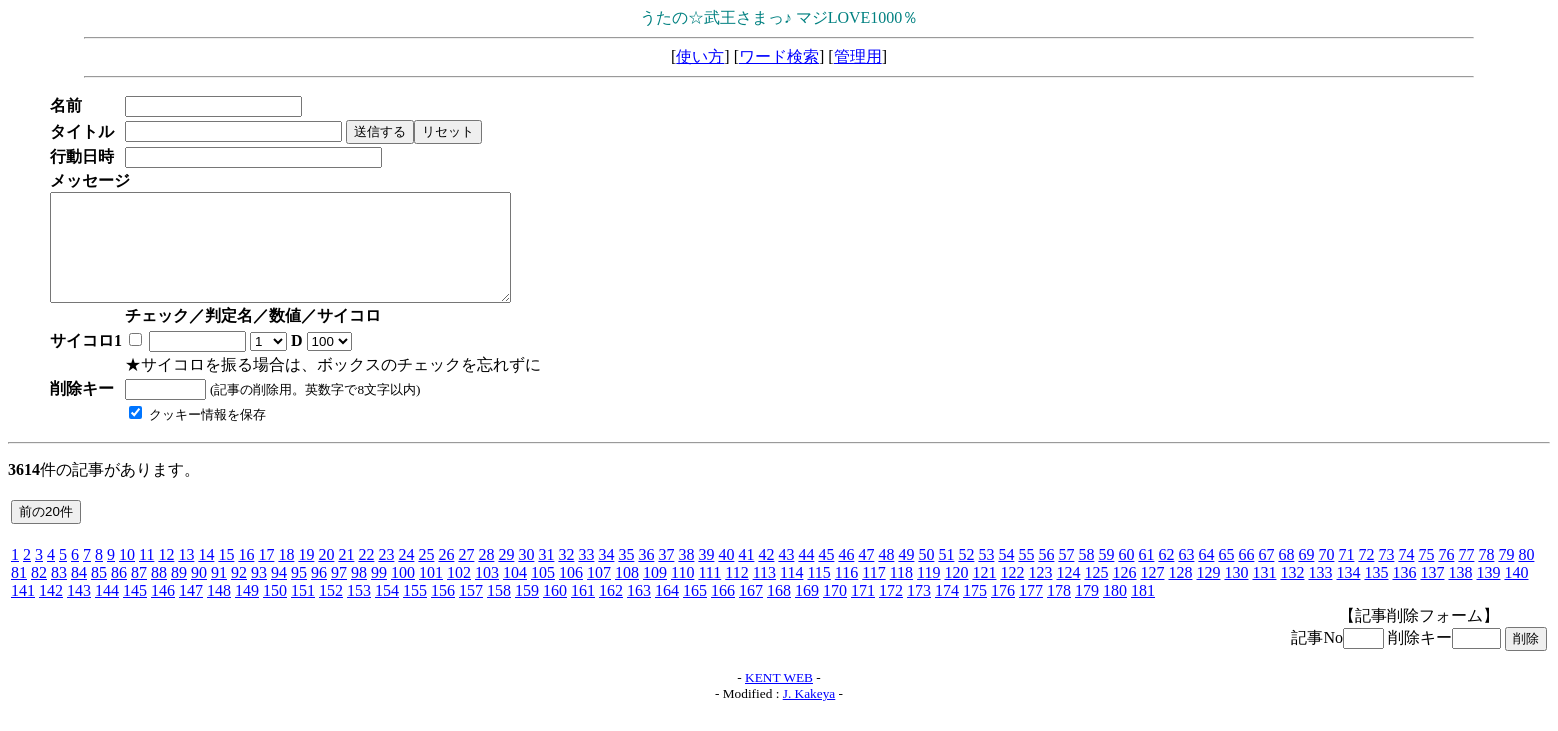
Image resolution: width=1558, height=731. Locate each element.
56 (1046, 575)
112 (736, 593)
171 (863, 611)
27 (466, 575)
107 (599, 593)
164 (667, 611)
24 (406, 575)
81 (19, 593)
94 (279, 593)
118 (901, 593)
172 (891, 611)
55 (1026, 575)
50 (926, 575)
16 (246, 575)
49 (906, 575)
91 (219, 593)
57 (1066, 575)
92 (239, 593)
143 (79, 611)
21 (346, 575)
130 (1236, 593)
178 (1059, 611)
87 (139, 593)
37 (666, 575)
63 (1186, 575)
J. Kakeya (809, 714)
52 (966, 575)
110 (682, 593)
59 (1106, 575)
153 (359, 611)
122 (1012, 593)
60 (1126, 575)
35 (626, 575)
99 (379, 593)
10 (127, 575)
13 (186, 575)
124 (1068, 593)
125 (1096, 593)
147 (191, 611)
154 (387, 611)
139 (1488, 593)
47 (866, 575)
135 (1376, 593)
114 (791, 593)
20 (326, 575)
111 (709, 593)
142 (51, 611)
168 (779, 611)
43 (786, 575)
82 (39, 593)
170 (835, 611)
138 (1460, 593)
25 (426, 575)
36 (646, 575)
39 (706, 575)
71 (1346, 575)
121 (984, 593)
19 (306, 575)
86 (119, 593)
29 (506, 575)
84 (79, 593)
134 (1348, 593)
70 (1326, 575)
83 (59, 593)
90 (199, 593)
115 (818, 593)
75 (1426, 575)
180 (1115, 611)
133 (1320, 593)
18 (286, 575)
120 (956, 593)
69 (1306, 575)
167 (751, 611)
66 (1246, 575)
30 (526, 575)
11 (146, 575)
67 (1266, 575)
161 (583, 611)
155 (415, 611)
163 (639, 611)
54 (1006, 575)
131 (1264, 593)
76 (1446, 575)
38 (686, 575)
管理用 (858, 56)
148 (219, 611)
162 (611, 611)
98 (359, 593)
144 (107, 611)
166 (723, 611)
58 (1086, 575)
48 (886, 575)
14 (206, 575)
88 (159, 593)
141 (23, 611)
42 (766, 575)
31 (546, 575)
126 (1124, 593)
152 (331, 611)
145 (135, 611)
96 (319, 593)
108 (627, 593)
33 (586, 575)
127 (1152, 593)
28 (486, 575)
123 (1040, 593)
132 (1292, 593)
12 (166, 575)
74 (1406, 575)
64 (1206, 575)
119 (928, 593)
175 (975, 611)
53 (986, 575)
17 (266, 575)
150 (275, 611)
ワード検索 (779, 56)
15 (226, 575)
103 (487, 593)
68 (1286, 575)
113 (764, 593)
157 (471, 611)
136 (1404, 593)
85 (99, 593)
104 (515, 593)
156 (443, 611)
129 (1208, 593)
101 (431, 593)
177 (1031, 611)
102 (459, 593)
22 (366, 575)
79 (1506, 575)
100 (403, 593)
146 (163, 611)
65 (1226, 575)
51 (946, 575)
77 (1466, 575)
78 (1486, 575)
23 (386, 575)
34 (606, 575)
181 (1143, 611)
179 (1087, 611)
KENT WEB (779, 698)
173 (919, 611)
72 (1366, 575)
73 (1386, 575)
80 (1526, 575)
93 (259, 593)
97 (339, 593)
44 (806, 575)
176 (1003, 611)
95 (299, 593)
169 (807, 611)
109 (655, 593)
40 (726, 575)
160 (555, 611)
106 (571, 593)
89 (179, 593)
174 (947, 611)
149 (247, 611)
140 (1516, 593)
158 (499, 611)
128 (1180, 593)
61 (1146, 575)
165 (695, 611)
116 (846, 593)
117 (873, 593)
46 (846, 575)
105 (543, 593)
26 (446, 575)
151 (303, 611)
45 (826, 575)
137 (1432, 593)
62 (1166, 575)
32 (566, 575)
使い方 (700, 56)
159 (527, 611)
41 (746, 575)
